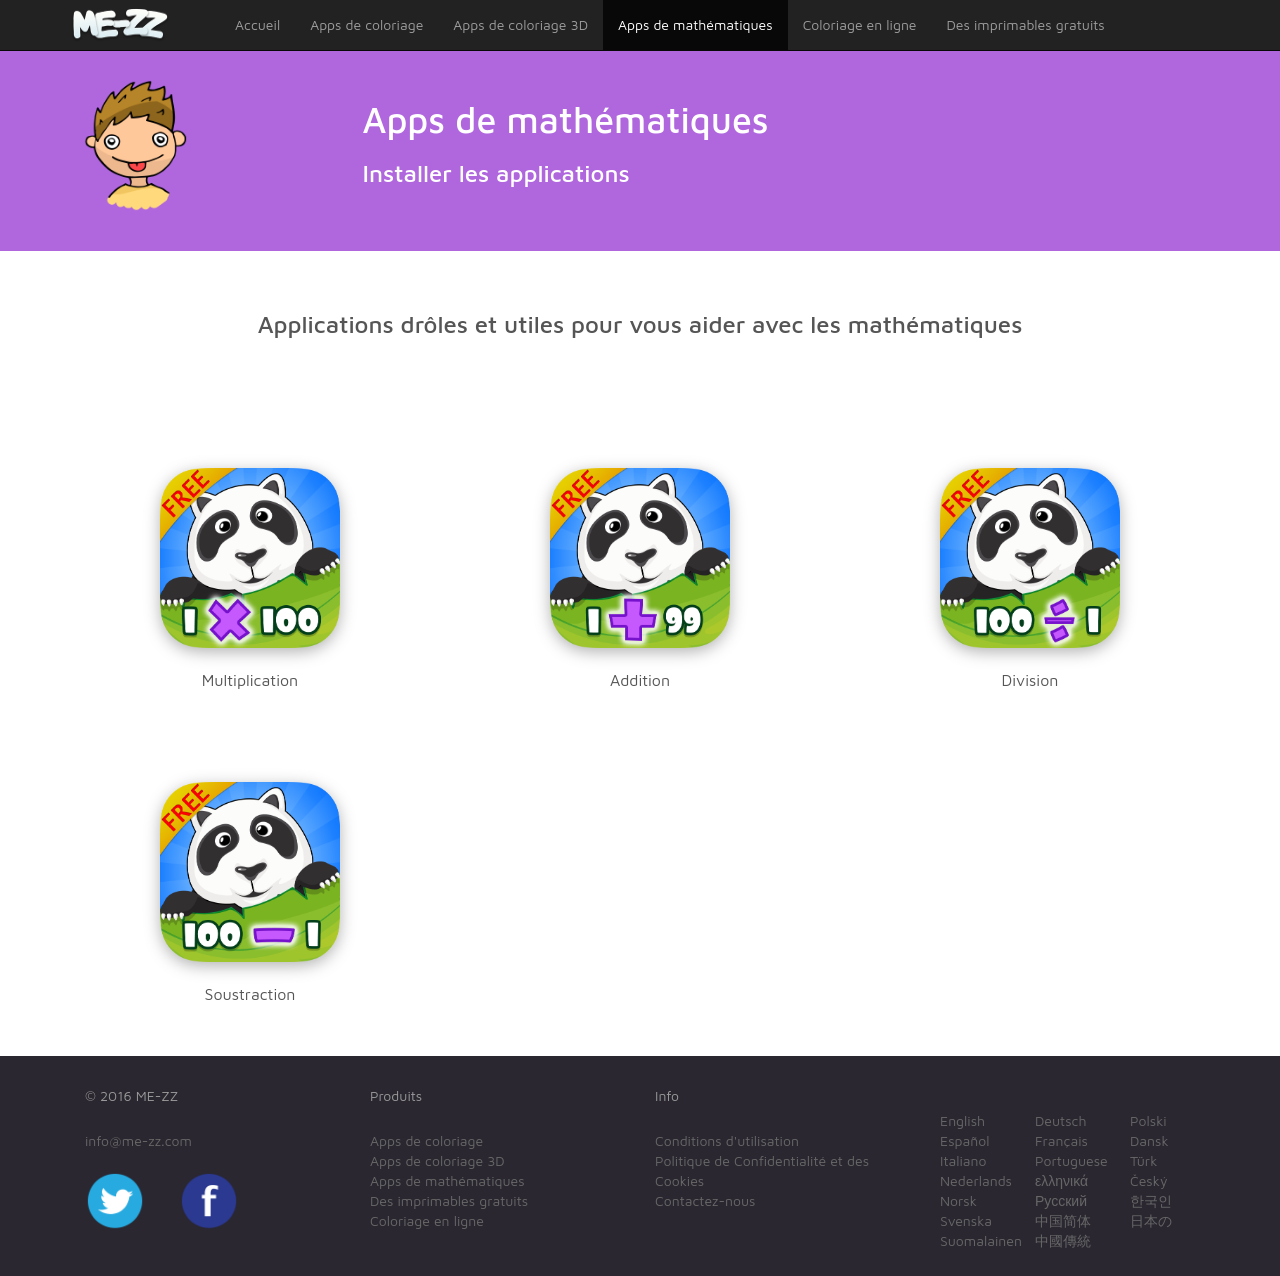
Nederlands (976, 1180)
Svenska (966, 1220)
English (962, 1120)
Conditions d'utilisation (727, 1140)
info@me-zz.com (138, 1140)
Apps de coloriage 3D (520, 24)
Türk (1143, 1160)
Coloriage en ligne (860, 24)
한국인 (1151, 1200)
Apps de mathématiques (695, 24)
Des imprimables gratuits (1026, 24)
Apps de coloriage (366, 24)
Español (964, 1140)
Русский (1061, 1200)
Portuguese (1071, 1160)
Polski (1148, 1120)
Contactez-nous (705, 1200)
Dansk (1149, 1140)
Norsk (958, 1200)
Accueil (257, 24)
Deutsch (1061, 1120)
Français (1061, 1140)
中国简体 (1063, 1220)
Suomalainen (981, 1240)
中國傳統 (1063, 1240)
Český (1148, 1180)
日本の (1151, 1220)
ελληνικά (1061, 1180)
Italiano (963, 1160)
